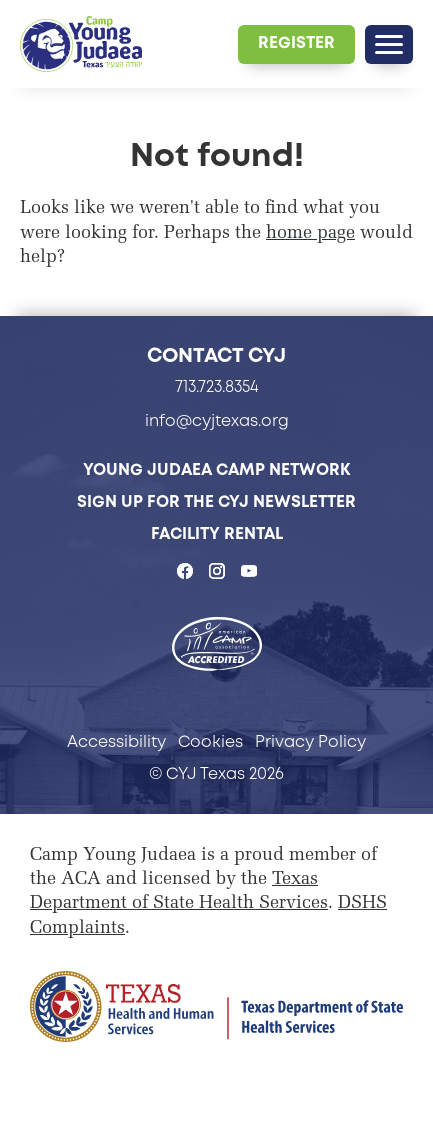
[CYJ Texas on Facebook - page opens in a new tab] (185, 571)
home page (310, 234)
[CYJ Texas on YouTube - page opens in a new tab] (249, 571)
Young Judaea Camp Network (217, 469)
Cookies (210, 741)
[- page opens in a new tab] (217, 645)
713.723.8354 (217, 386)
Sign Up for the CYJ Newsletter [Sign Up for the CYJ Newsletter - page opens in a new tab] (216, 501)
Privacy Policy (310, 741)
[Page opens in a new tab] (216, 1006)
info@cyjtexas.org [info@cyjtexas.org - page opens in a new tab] (217, 420)
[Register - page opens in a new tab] (296, 44)
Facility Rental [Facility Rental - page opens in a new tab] (217, 533)
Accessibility (116, 741)
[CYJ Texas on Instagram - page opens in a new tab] (217, 571)
